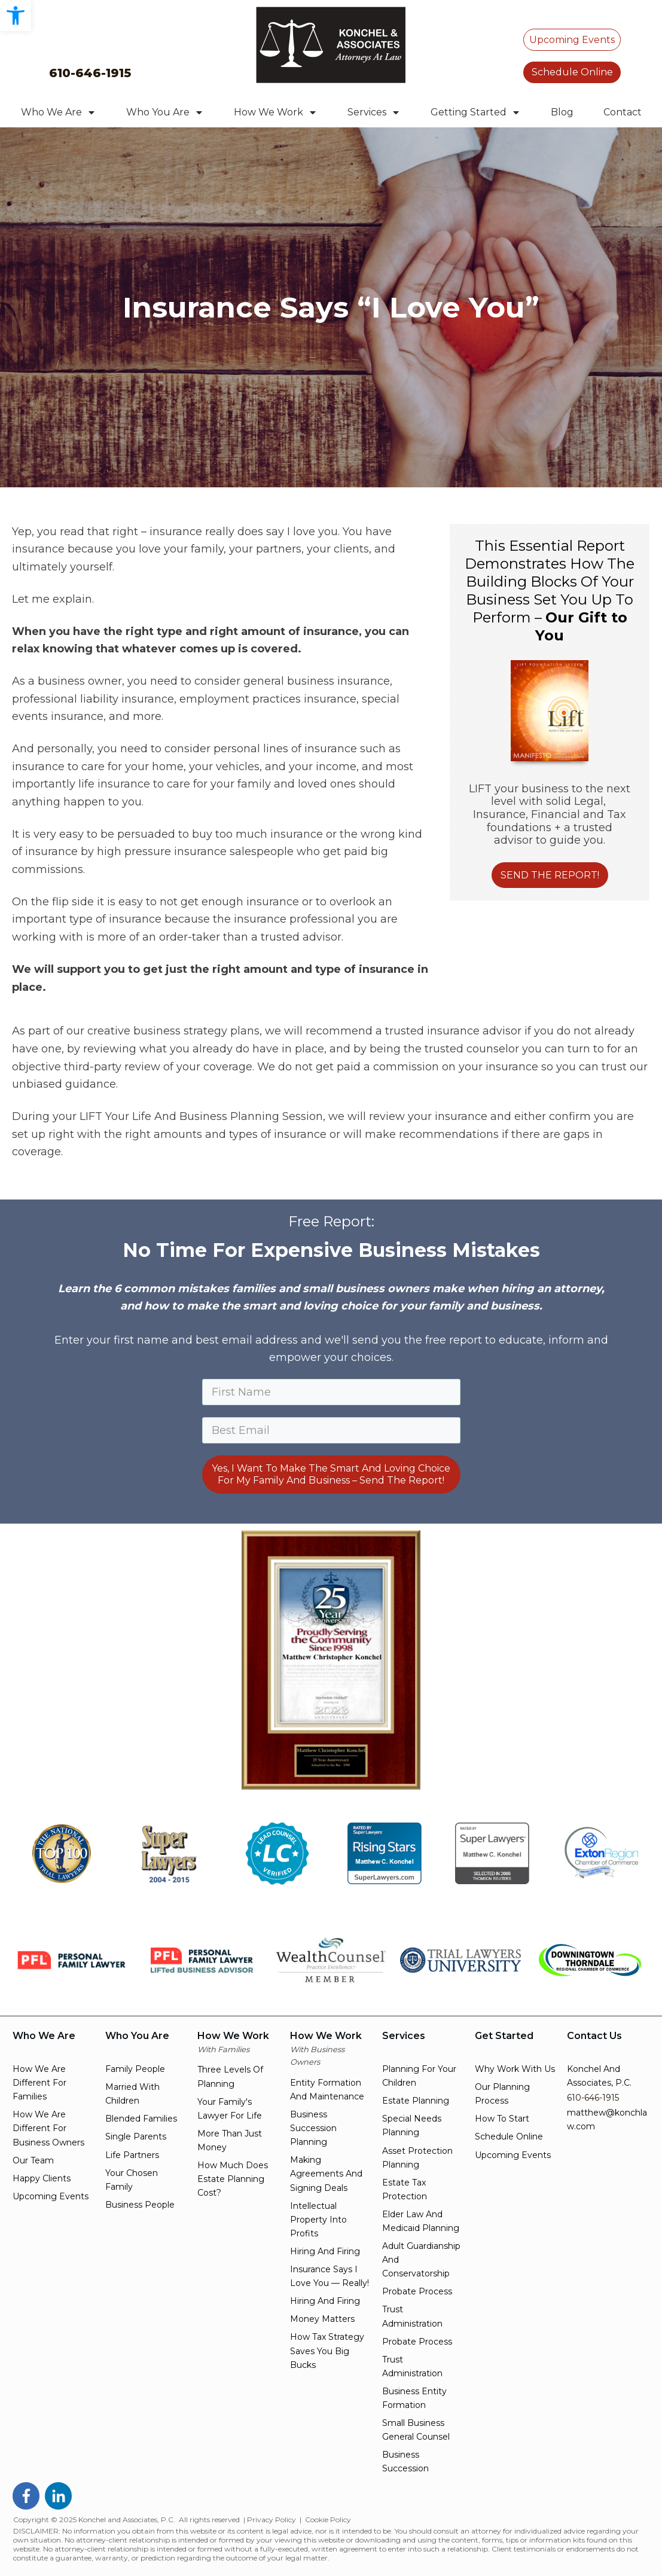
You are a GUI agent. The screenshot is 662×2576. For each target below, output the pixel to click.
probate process (417, 2291)
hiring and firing (325, 2251)
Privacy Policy (271, 2519)
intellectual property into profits (318, 2219)
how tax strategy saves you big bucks (327, 2350)
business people (140, 2204)
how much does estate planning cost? (232, 2179)
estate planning (415, 2100)
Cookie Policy (328, 2519)
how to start (502, 2118)
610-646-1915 (90, 73)
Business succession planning (313, 2128)
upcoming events (51, 2196)
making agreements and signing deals (326, 2173)
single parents (135, 2136)
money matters (322, 2318)
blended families (141, 2118)
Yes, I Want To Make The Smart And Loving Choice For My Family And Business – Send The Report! (331, 1474)
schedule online (509, 2136)
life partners (132, 2155)
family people (135, 2069)
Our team (33, 2160)
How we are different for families (39, 2083)
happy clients (42, 2178)
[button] (15, 15)
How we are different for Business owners (48, 2128)
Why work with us (515, 2069)
